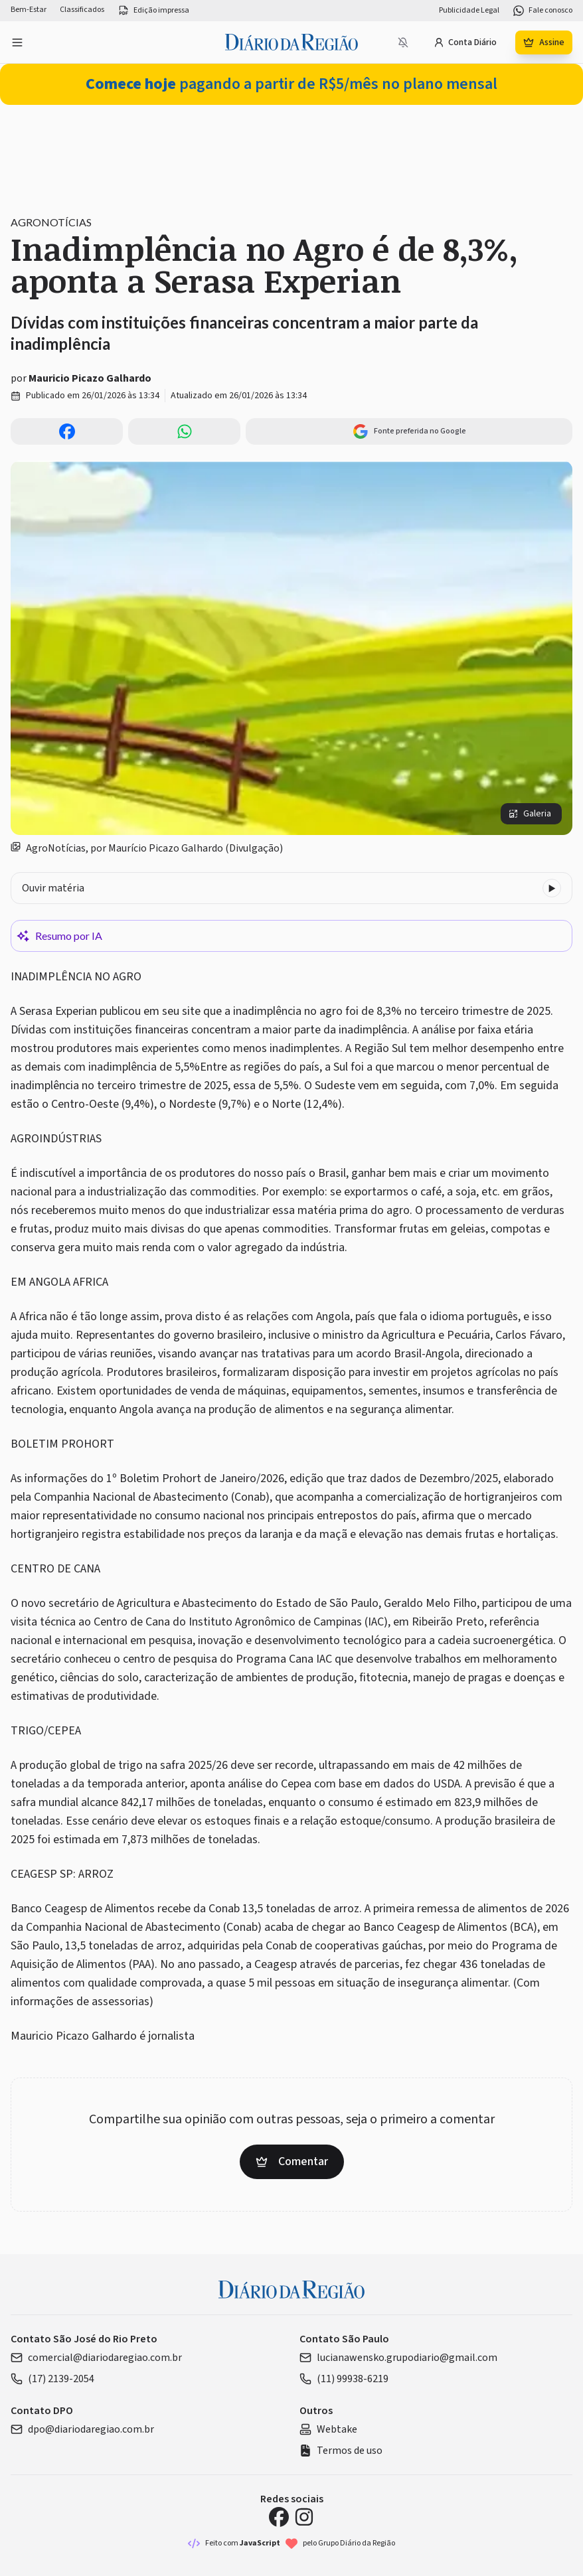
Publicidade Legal (469, 10)
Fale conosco (542, 11)
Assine (543, 42)
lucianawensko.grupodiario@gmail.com (398, 2357)
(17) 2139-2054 (52, 2379)
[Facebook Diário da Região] (279, 2517)
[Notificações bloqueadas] (403, 42)
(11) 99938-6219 (343, 2379)
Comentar (292, 2161)
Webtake (328, 2429)
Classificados (82, 10)
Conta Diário (465, 42)
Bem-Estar (28, 10)
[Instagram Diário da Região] (304, 2517)
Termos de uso (340, 2450)
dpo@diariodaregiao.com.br (82, 2429)
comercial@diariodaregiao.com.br (96, 2357)
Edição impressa (153, 11)
